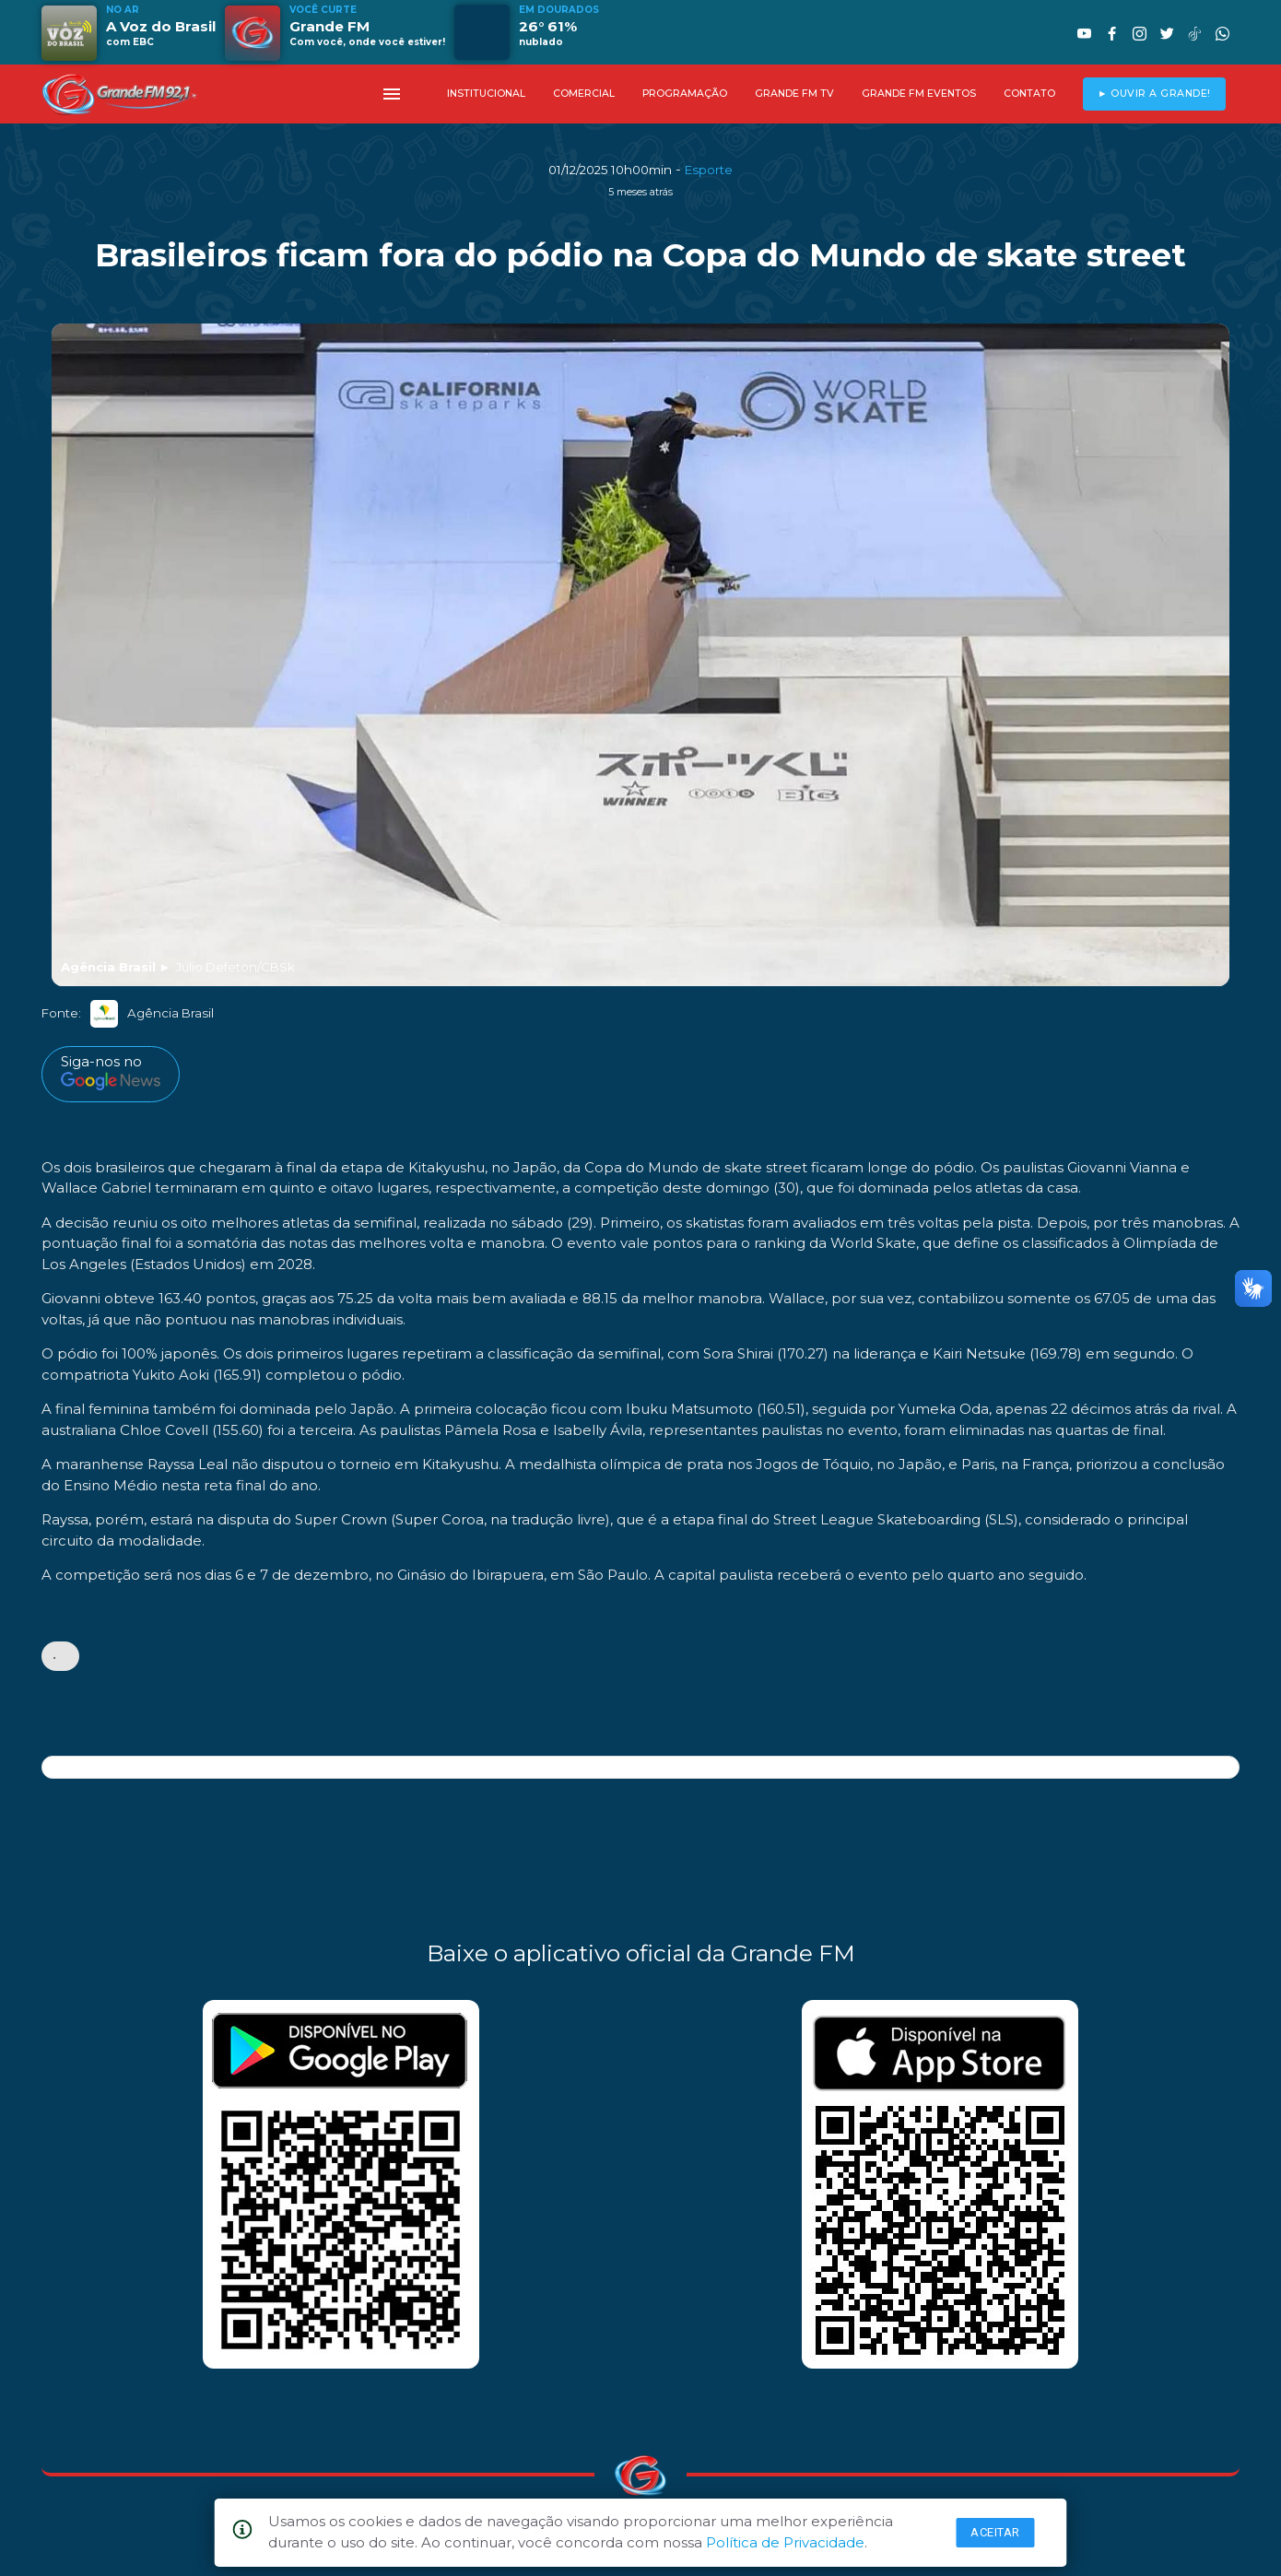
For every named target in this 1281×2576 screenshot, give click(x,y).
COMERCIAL (584, 94)
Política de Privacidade (785, 2542)
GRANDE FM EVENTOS (919, 94)
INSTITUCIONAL (486, 94)
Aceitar (995, 2532)
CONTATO (1029, 94)
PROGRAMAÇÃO (684, 94)
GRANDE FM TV (794, 94)
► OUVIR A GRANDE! (1154, 94)
